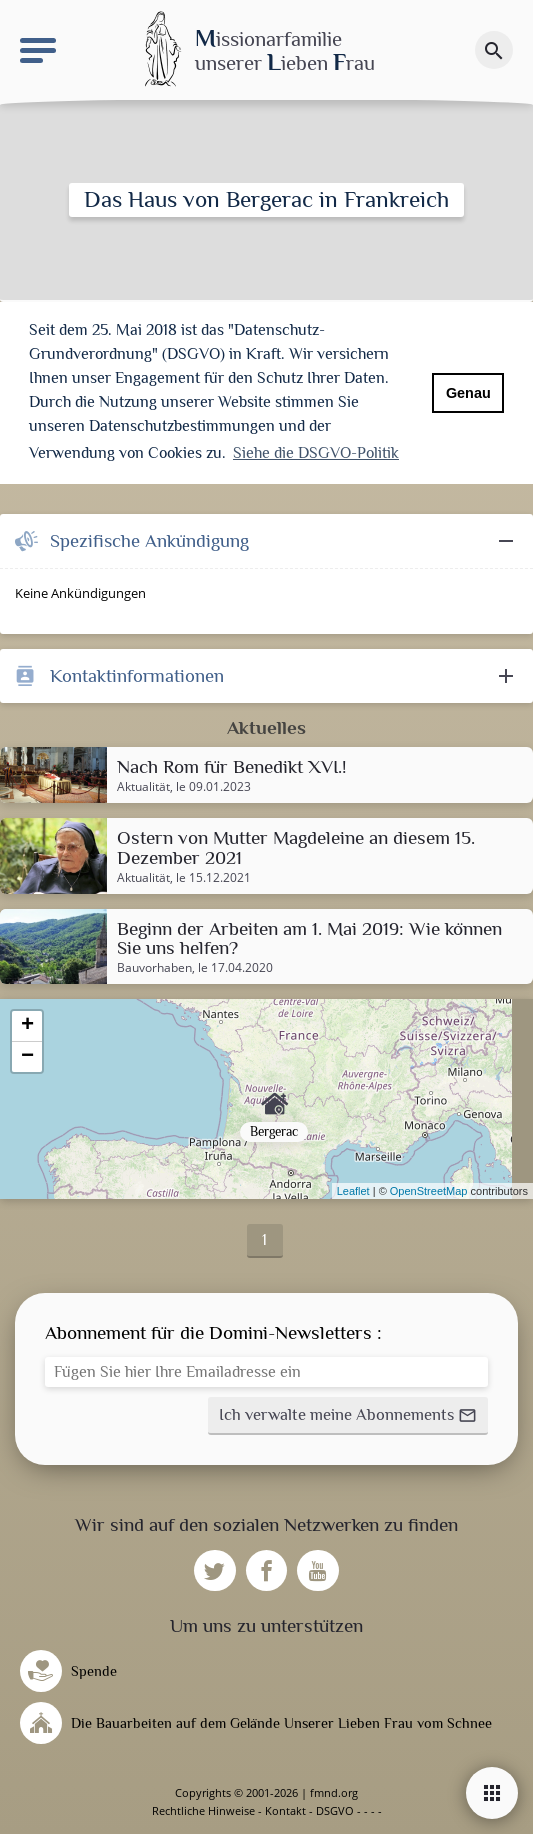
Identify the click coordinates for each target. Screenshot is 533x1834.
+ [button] (27, 1026)
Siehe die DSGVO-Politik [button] (316, 453)
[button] (348, 1416)
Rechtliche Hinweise (203, 1810)
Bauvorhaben (154, 968)
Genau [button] (468, 393)
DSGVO (335, 1810)
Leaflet (353, 1191)
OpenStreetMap (429, 1191)
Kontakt (285, 1810)
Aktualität (143, 787)
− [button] (27, 1057)
